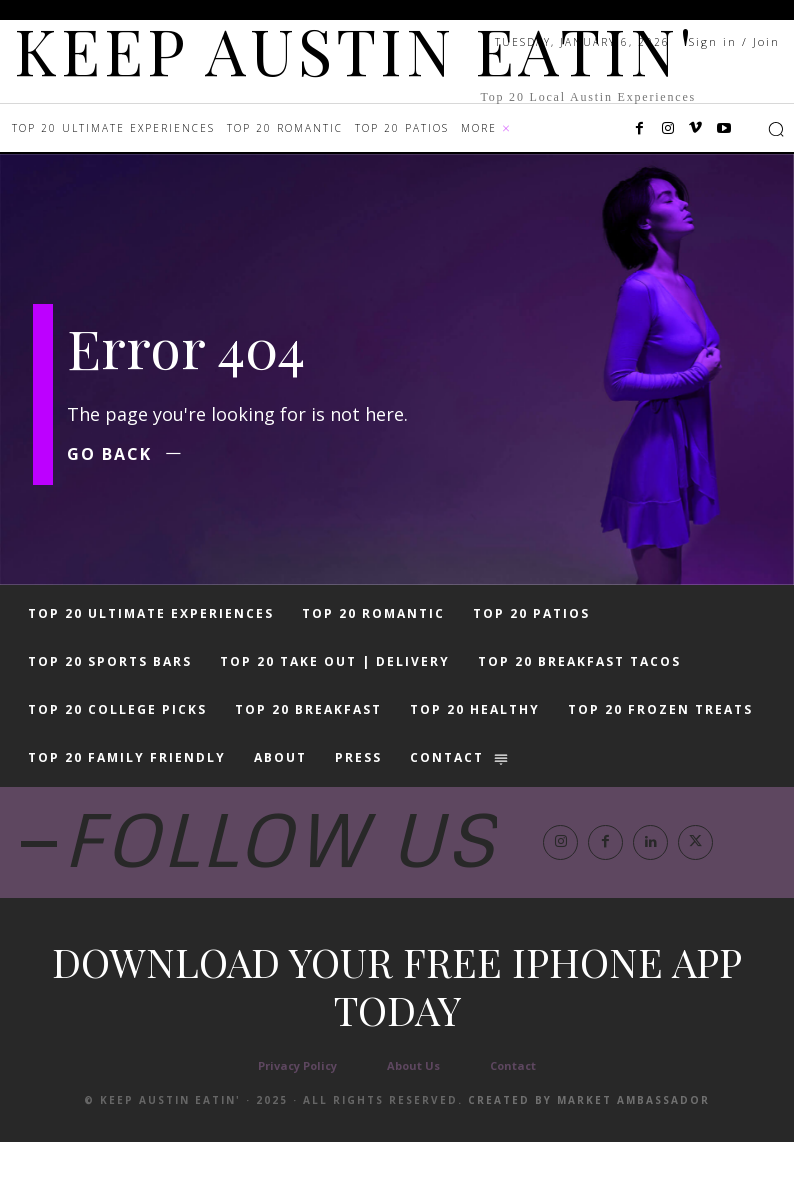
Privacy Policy (297, 1121)
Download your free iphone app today (397, 1041)
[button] (776, 129)
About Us (413, 1121)
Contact (513, 1121)
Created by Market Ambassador (589, 1156)
